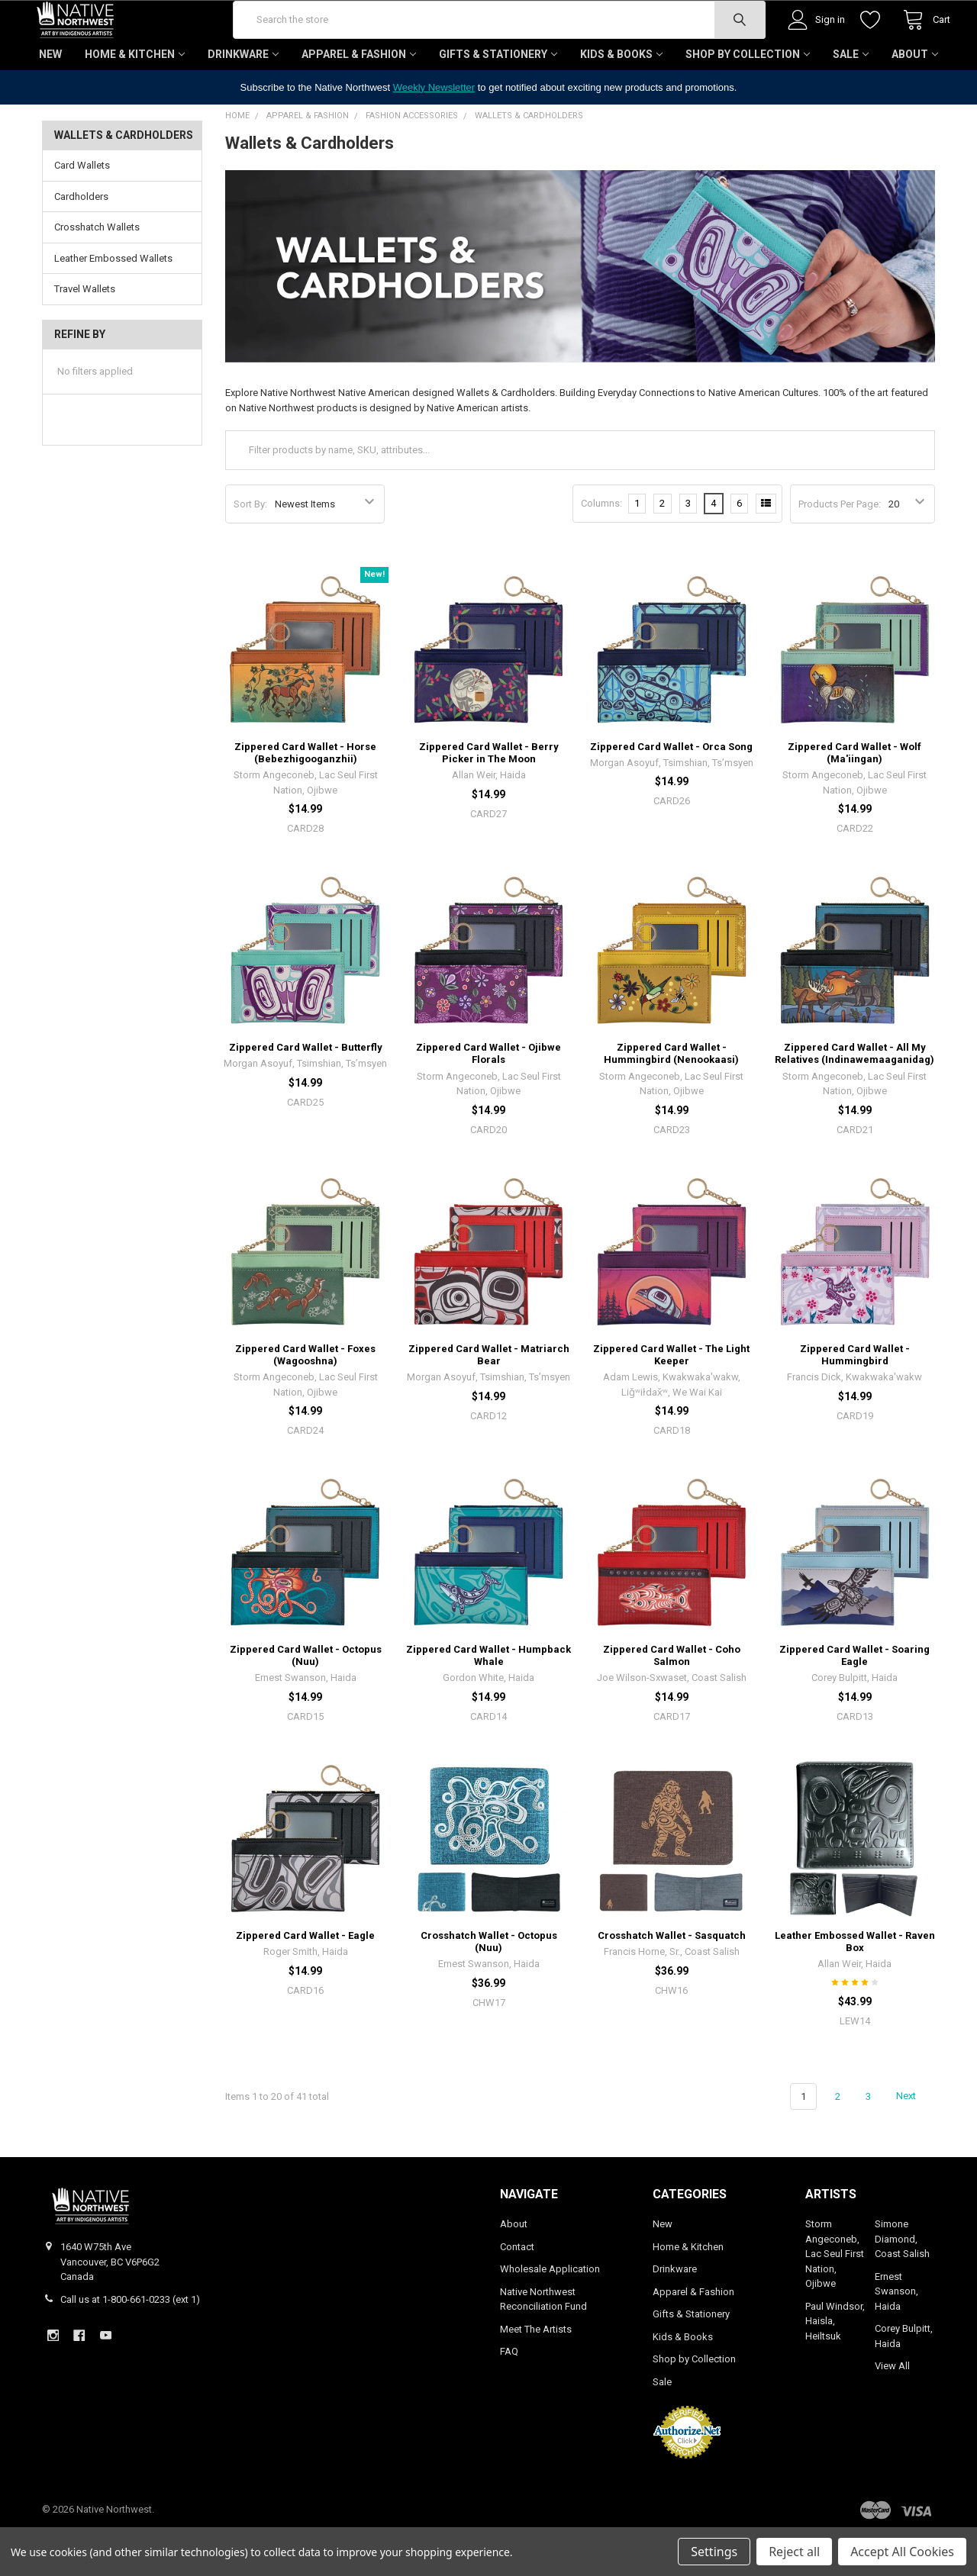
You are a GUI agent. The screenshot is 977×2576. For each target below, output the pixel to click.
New (50, 99)
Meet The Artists (536, 2374)
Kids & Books (621, 99)
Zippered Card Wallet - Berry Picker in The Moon (489, 798)
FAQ (509, 2396)
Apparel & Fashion (358, 99)
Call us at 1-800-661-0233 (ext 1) (130, 2344)
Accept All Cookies (902, 2551)
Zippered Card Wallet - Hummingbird (855, 1399)
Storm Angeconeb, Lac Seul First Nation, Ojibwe (834, 2298)
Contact (517, 2291)
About (915, 99)
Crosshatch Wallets (97, 272)
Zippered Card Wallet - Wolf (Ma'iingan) (854, 798)
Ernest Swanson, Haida (896, 2336)
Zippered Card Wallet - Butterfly (305, 1092)
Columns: (601, 548)
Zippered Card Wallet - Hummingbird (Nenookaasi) (671, 1098)
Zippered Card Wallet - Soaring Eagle (854, 1700)
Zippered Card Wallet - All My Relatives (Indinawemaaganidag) (854, 1098)
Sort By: (250, 549)
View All (892, 2411)
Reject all (794, 2551)
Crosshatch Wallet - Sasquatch (672, 1980)
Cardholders (81, 241)
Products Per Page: (839, 549)
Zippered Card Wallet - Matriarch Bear (488, 1399)
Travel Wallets (84, 334)
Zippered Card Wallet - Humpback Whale (488, 1700)
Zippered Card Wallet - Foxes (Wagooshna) (305, 1399)
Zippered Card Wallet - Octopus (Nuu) (306, 1700)
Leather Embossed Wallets (113, 303)
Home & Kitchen (135, 99)
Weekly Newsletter (434, 132)
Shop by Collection (747, 99)
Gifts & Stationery (498, 99)
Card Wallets (82, 210)
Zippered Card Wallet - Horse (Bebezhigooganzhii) (305, 798)
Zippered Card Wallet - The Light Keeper (671, 1399)
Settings (714, 2551)
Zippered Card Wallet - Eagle (305, 1980)
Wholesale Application (550, 2314)
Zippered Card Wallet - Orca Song (671, 791)
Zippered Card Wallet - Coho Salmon (671, 1700)
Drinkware (243, 99)
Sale (851, 99)
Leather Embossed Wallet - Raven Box (855, 1986)
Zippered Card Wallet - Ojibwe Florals (488, 1098)
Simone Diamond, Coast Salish (902, 2283)
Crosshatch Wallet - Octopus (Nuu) (489, 1986)
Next (914, 2141)
